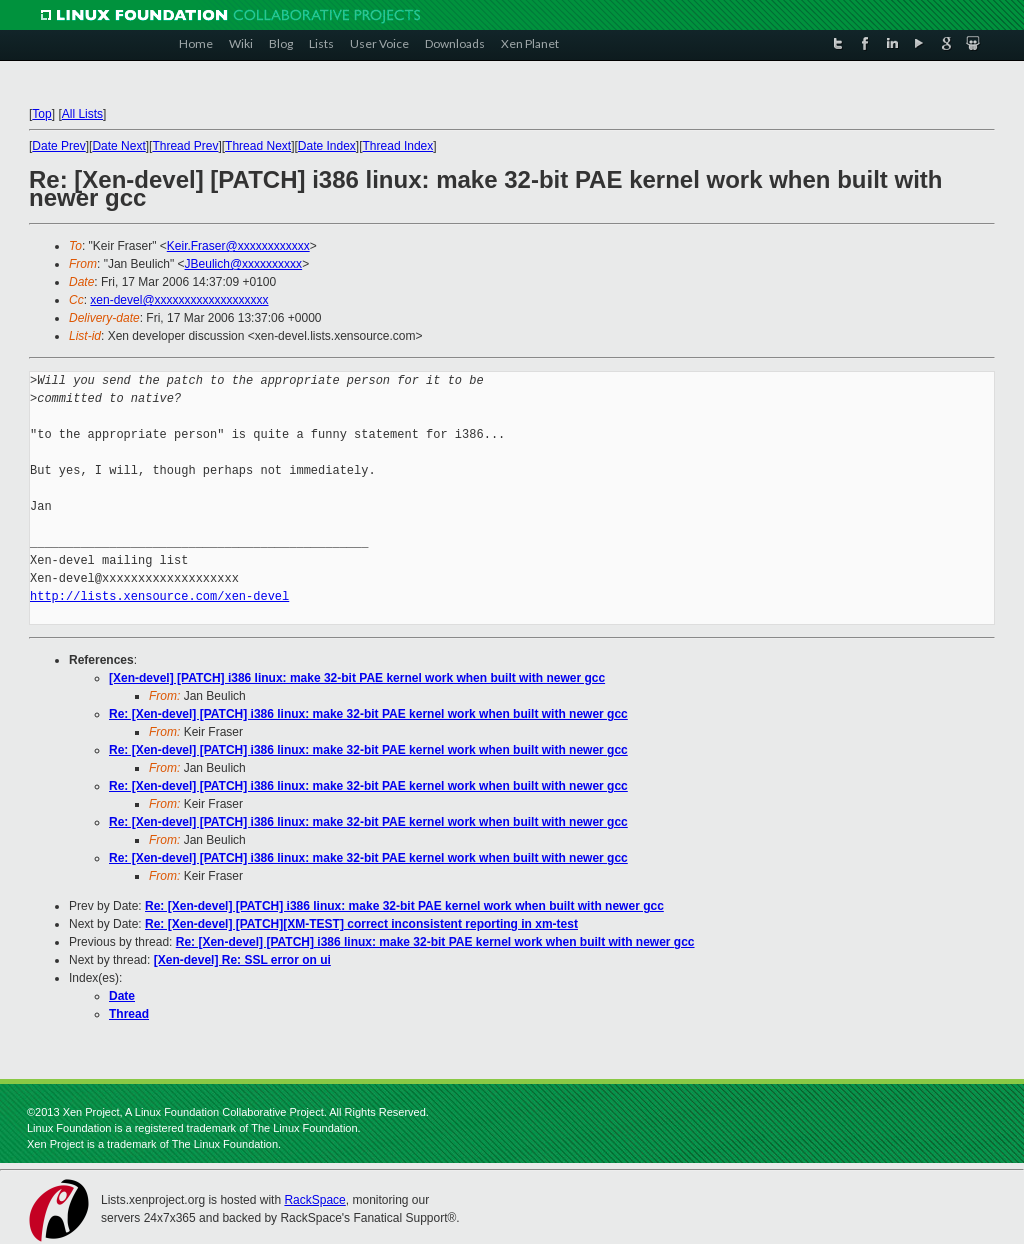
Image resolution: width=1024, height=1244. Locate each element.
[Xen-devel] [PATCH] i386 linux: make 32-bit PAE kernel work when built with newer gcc (357, 678)
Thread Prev (185, 146)
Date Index (327, 146)
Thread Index (398, 146)
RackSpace (314, 1200)
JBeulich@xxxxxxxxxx (244, 264)
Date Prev (58, 146)
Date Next (118, 146)
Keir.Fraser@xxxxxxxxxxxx (238, 246)
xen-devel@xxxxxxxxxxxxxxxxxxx (179, 300)
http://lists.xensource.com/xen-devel (159, 596)
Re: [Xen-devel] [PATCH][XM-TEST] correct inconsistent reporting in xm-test (361, 924)
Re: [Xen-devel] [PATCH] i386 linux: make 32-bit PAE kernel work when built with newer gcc (368, 714)
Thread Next (258, 146)
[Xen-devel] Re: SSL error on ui (242, 960)
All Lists (82, 114)
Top (41, 114)
